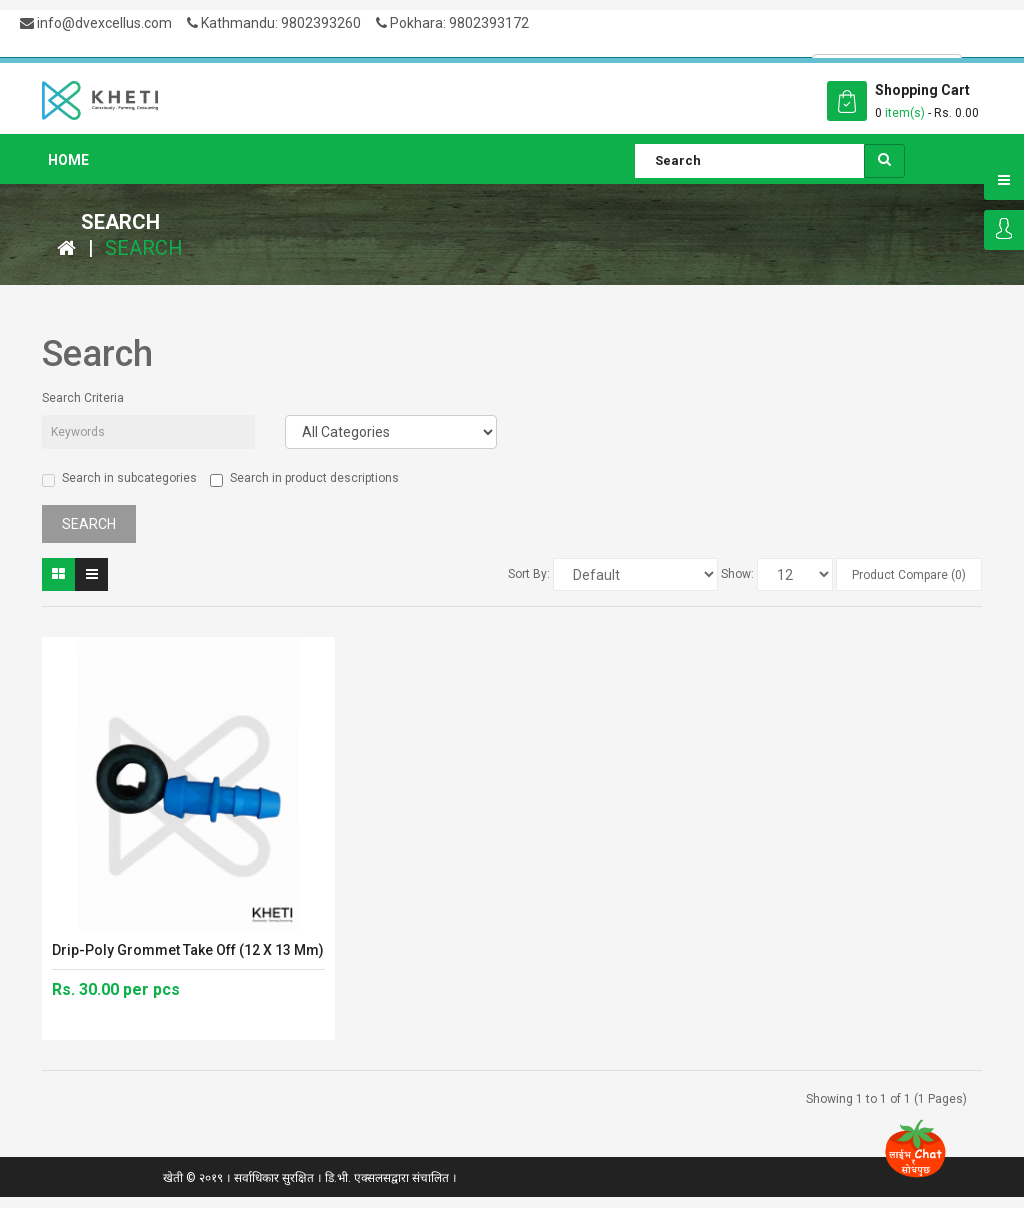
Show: (737, 574)
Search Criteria (83, 398)
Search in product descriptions (304, 479)
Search (144, 248)
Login (1004, 230)
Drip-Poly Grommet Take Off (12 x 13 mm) (188, 950)
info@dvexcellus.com (96, 23)
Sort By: (529, 574)
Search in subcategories (119, 479)
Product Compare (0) (909, 575)
